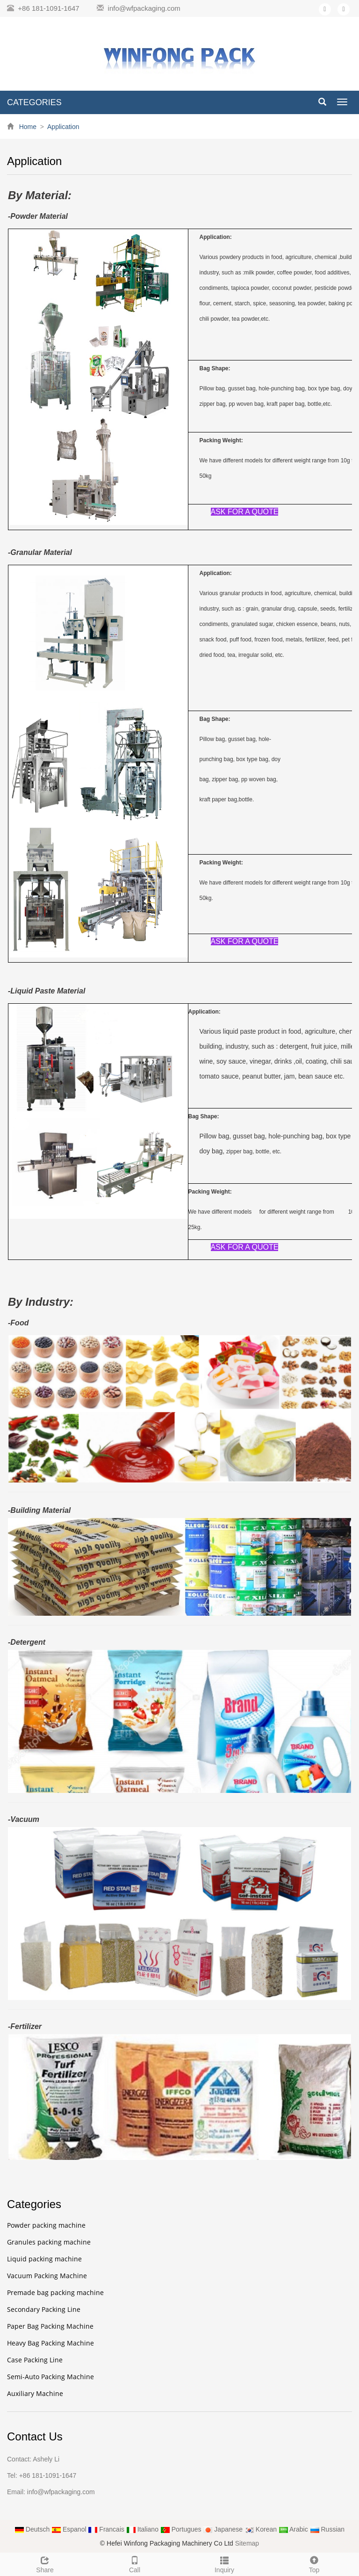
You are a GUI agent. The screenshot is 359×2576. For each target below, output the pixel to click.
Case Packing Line (35, 2359)
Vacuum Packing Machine (47, 2275)
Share (45, 2563)
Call (135, 2563)
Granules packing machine (49, 2242)
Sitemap (247, 2543)
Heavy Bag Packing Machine (50, 2343)
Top (314, 2563)
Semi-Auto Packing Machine (50, 2376)
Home (27, 126)
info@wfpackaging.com (144, 8)
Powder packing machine (46, 2225)
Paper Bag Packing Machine (50, 2326)
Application (62, 126)
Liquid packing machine (44, 2258)
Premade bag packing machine (55, 2292)
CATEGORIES (34, 102)
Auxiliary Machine (35, 2393)
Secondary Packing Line (43, 2309)
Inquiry (224, 2563)
